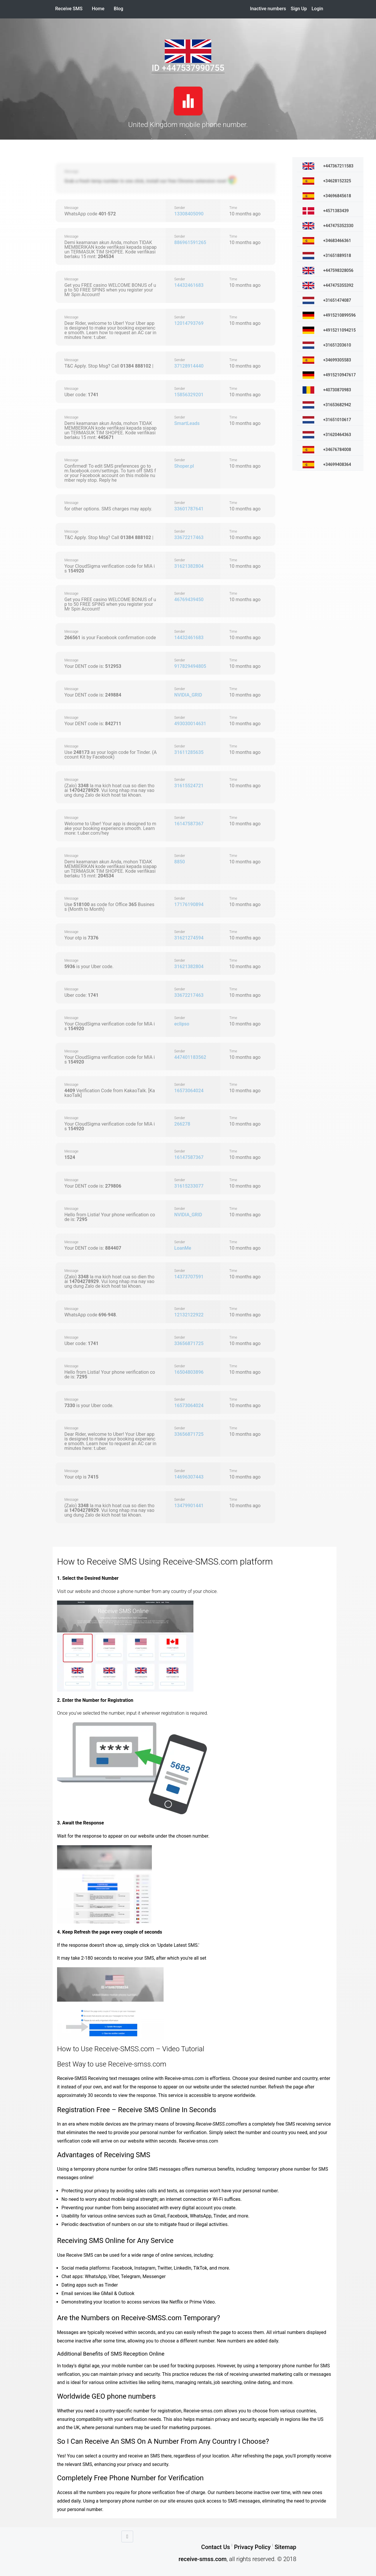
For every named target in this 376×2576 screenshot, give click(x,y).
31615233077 (189, 1186)
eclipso (181, 1024)
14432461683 (189, 285)
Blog (118, 8)
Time (233, 208)
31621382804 (189, 566)
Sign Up (299, 8)
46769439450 (189, 599)
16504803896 (189, 1372)
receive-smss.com (202, 2559)
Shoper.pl (184, 466)
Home (100, 8)
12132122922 (189, 1315)
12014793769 (189, 323)
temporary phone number (283, 2169)
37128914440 (189, 366)
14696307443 (189, 1477)
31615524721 (189, 785)
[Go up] (127, 2536)
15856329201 (189, 394)
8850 (179, 862)
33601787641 (189, 509)
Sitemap (285, 2547)
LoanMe (182, 1248)
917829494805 (190, 666)
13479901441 (189, 1505)
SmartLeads (187, 423)
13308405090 (189, 214)
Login (317, 8)
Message (71, 171)
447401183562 (190, 1057)
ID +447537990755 (188, 68)
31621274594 (189, 938)
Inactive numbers (268, 8)
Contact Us (215, 2547)
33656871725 (189, 1343)
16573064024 (189, 1090)
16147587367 (189, 823)
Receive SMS (69, 8)
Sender (179, 208)
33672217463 (189, 537)
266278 (182, 1124)
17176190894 (189, 904)
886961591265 (190, 242)
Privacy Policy (252, 2547)
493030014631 (190, 723)
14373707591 (189, 1277)
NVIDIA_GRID (188, 695)
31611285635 (189, 752)
